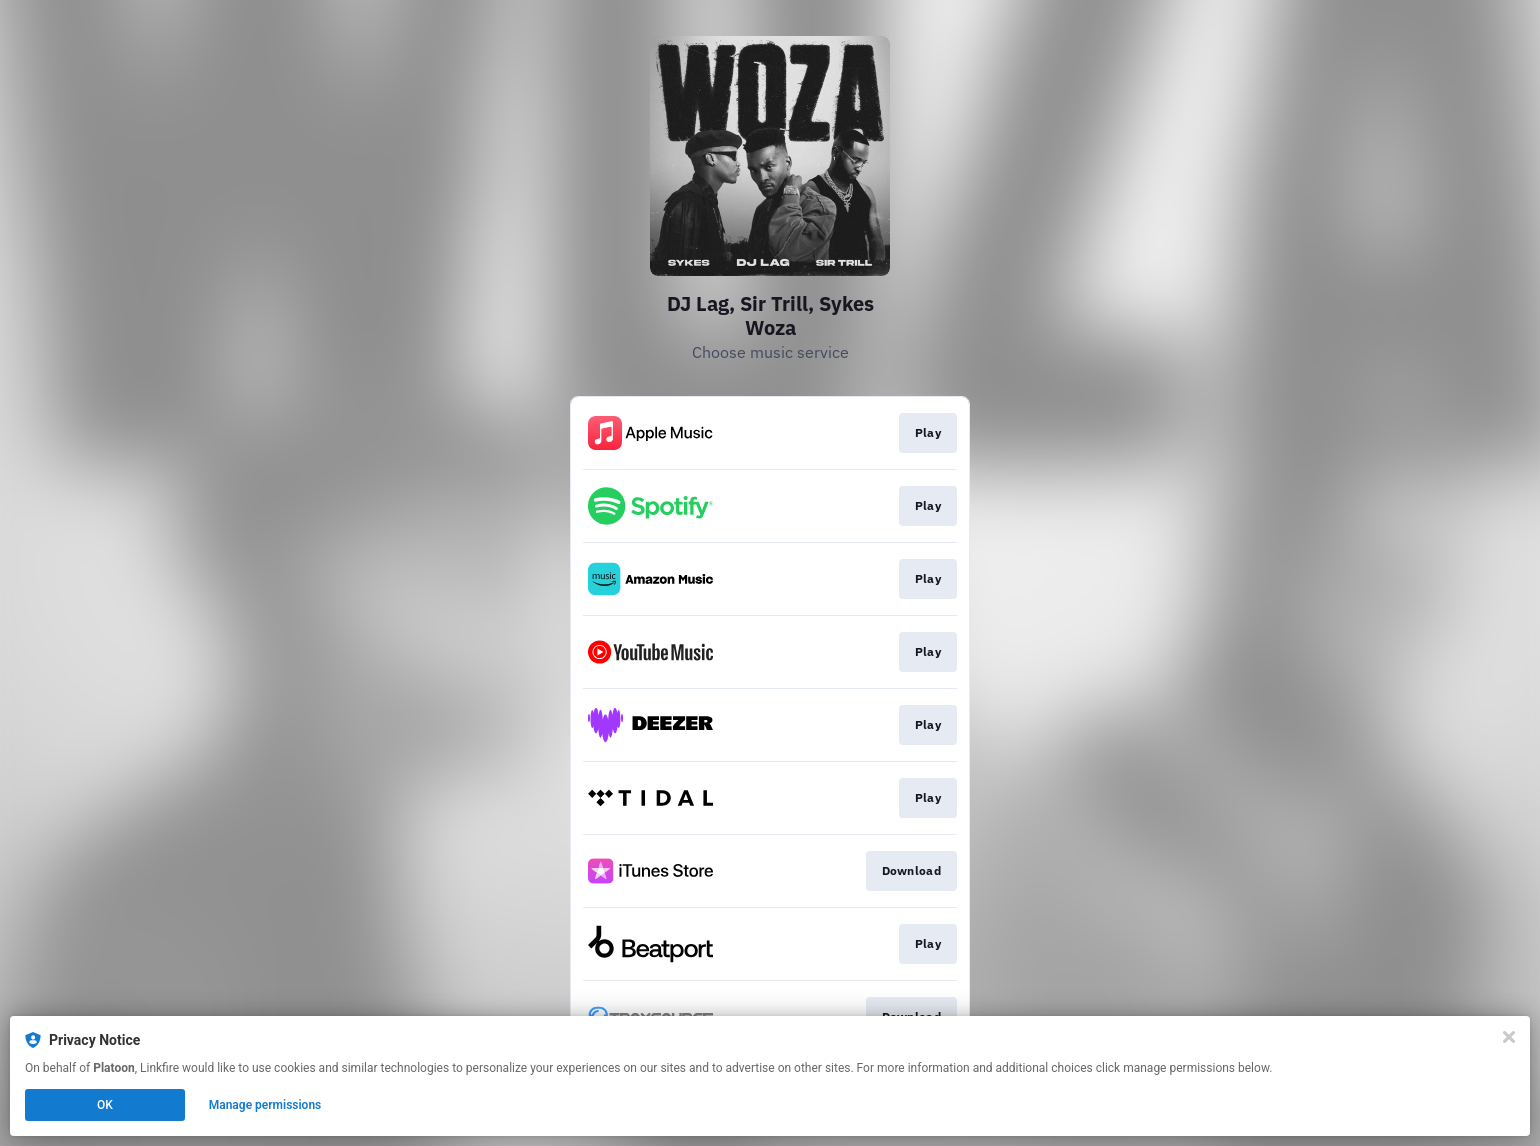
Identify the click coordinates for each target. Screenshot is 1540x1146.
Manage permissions (265, 1105)
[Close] (1509, 1037)
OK (105, 1105)
